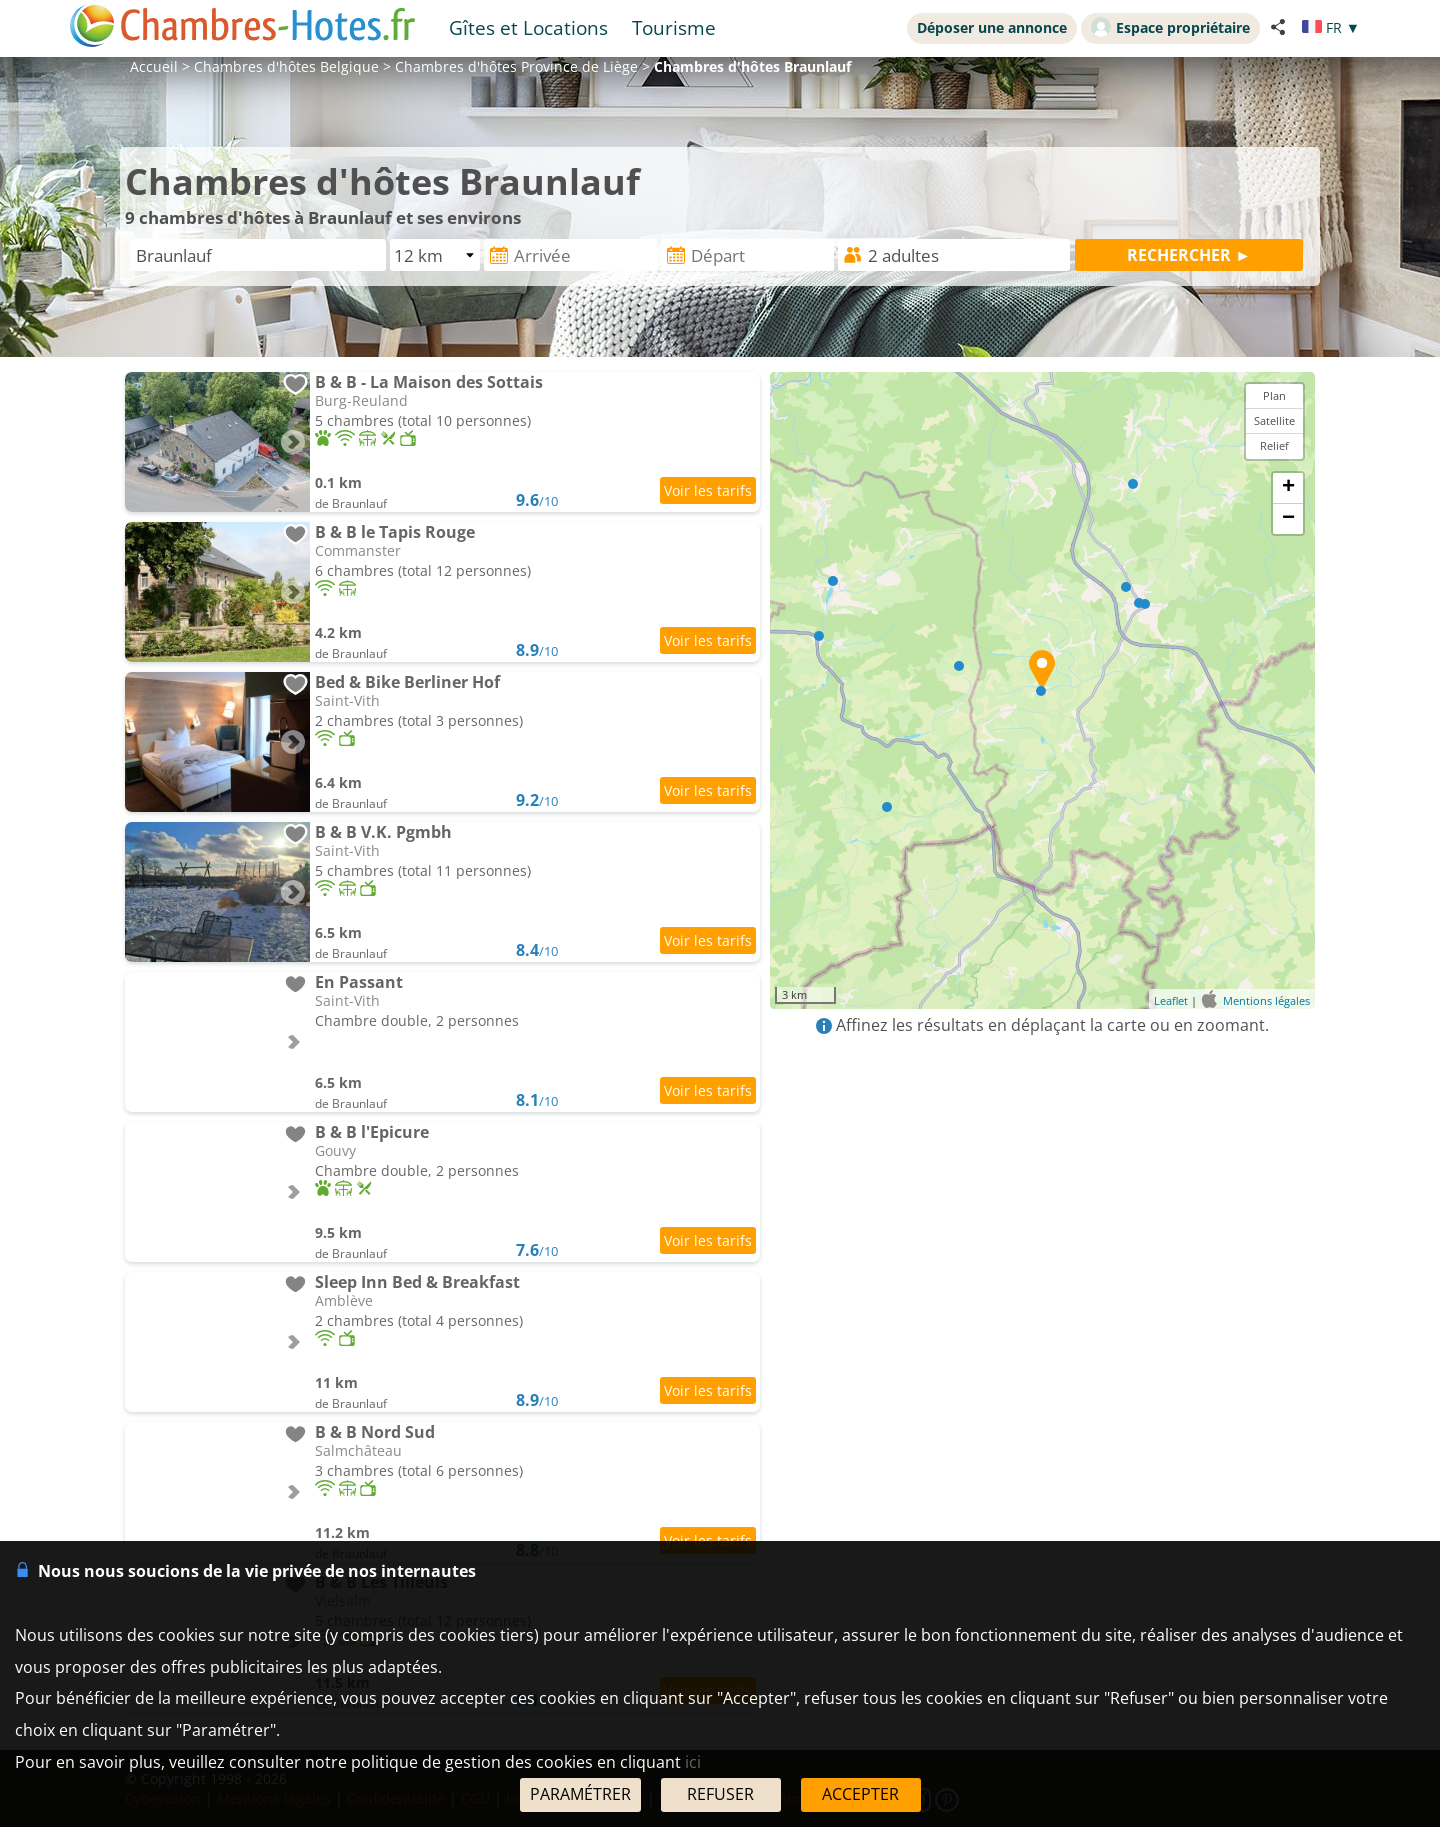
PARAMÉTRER (580, 1794)
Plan (1274, 395)
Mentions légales (1266, 1000)
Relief (1274, 445)
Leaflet (1171, 1000)
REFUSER (720, 1794)
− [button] (1288, 519)
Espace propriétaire (1170, 27)
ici (693, 1762)
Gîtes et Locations (528, 27)
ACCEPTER (860, 1794)
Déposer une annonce (992, 27)
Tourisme (674, 27)
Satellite (1274, 420)
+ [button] (1288, 488)
